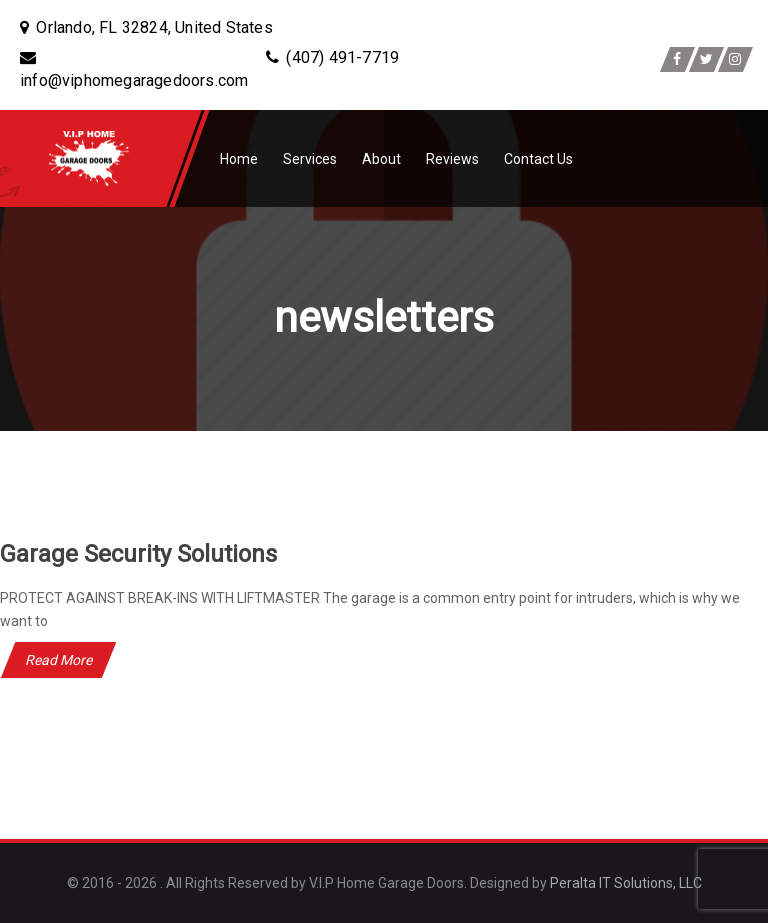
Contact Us (538, 159)
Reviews (452, 159)
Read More (58, 660)
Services (310, 159)
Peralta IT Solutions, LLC (626, 883)
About (381, 159)
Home (239, 159)
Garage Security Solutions (138, 554)
